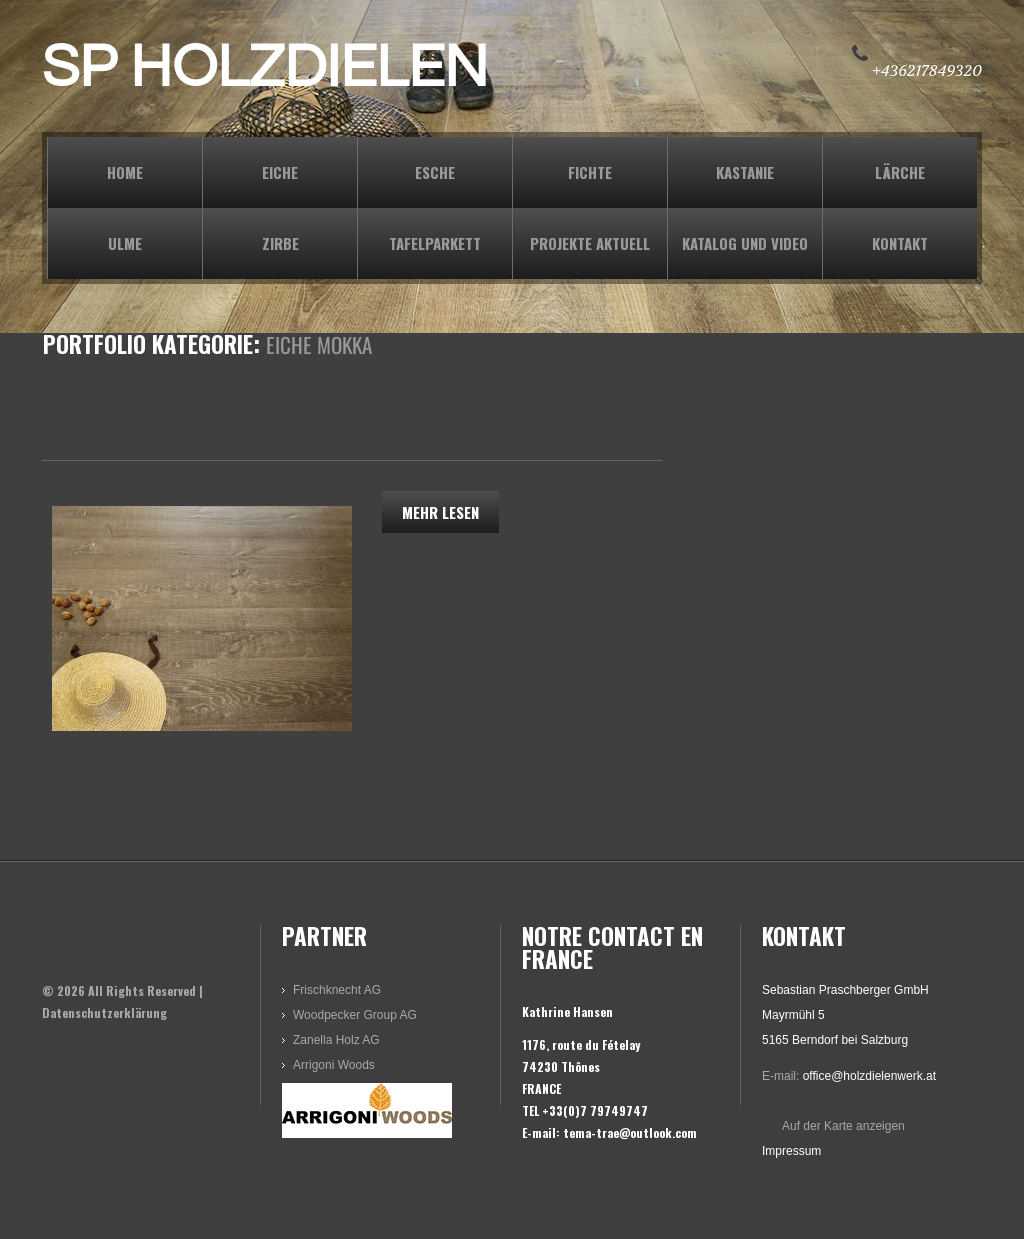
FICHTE (590, 172)
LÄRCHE (900, 172)
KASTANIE (745, 172)
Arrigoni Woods (334, 1065)
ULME (125, 243)
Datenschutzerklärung (104, 1012)
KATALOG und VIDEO (745, 243)
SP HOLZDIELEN (265, 68)
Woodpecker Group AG (355, 1015)
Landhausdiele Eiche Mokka (180, 431)
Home (125, 172)
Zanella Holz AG (336, 1040)
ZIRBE (280, 243)
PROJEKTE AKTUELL (590, 243)
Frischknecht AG (337, 990)
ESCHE (435, 172)
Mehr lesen (440, 512)
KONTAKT (900, 243)
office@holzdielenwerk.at (869, 1076)
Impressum (791, 1151)
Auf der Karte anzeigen (843, 1126)
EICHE (280, 172)
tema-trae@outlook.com (630, 1132)
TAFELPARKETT (435, 243)
